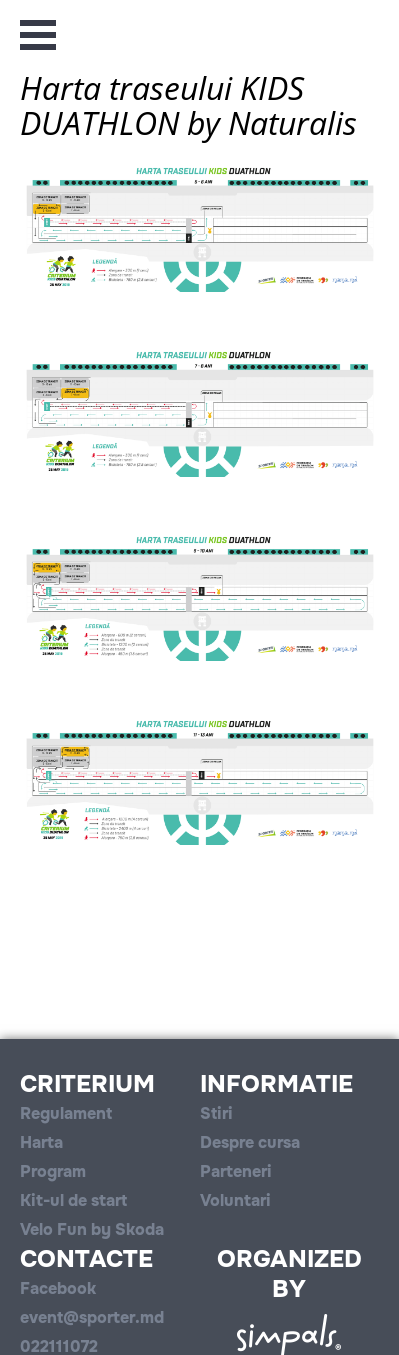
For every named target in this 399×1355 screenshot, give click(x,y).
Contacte (86, 1259)
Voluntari (235, 1200)
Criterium (87, 1084)
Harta (41, 1142)
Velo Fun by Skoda (92, 1229)
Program (53, 1171)
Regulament (66, 1113)
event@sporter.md (92, 1317)
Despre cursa (250, 1142)
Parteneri (236, 1171)
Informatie (276, 1084)
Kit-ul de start (73, 1200)
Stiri (216, 1113)
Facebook (58, 1288)
